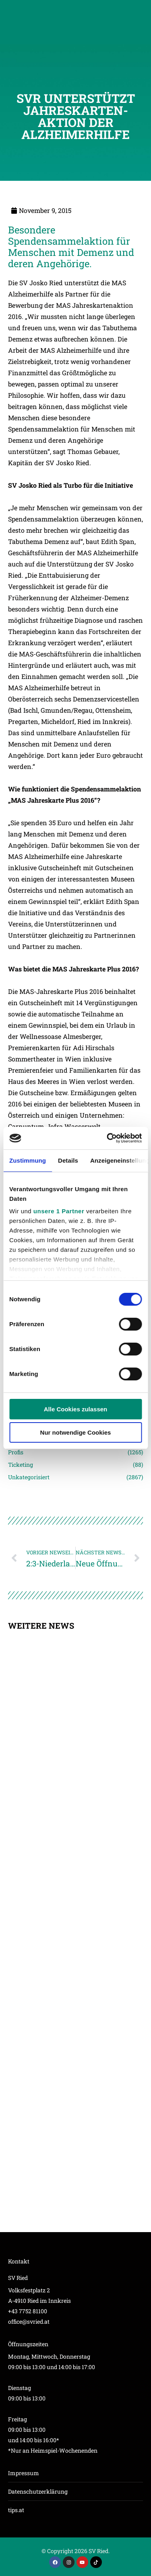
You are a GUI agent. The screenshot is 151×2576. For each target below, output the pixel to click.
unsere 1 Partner (58, 1211)
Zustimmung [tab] (27, 1160)
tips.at (16, 2510)
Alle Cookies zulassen (76, 1409)
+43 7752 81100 (27, 2311)
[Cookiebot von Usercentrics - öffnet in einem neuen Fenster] (107, 1138)
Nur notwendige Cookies (75, 1432)
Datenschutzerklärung (38, 2491)
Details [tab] (68, 1160)
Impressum (23, 2473)
